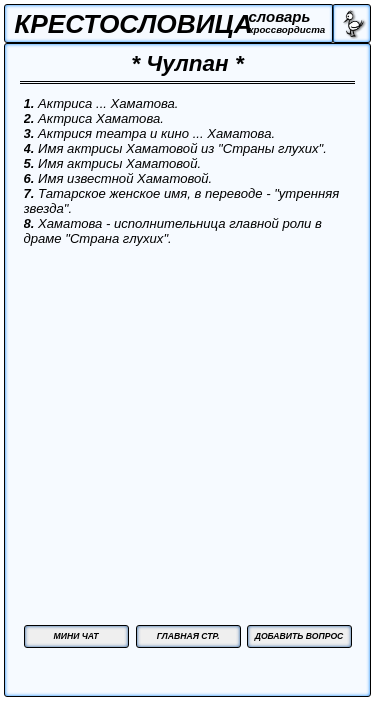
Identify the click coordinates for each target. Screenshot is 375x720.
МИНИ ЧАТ (76, 636)
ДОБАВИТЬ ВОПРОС (299, 636)
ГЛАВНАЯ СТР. (188, 636)
